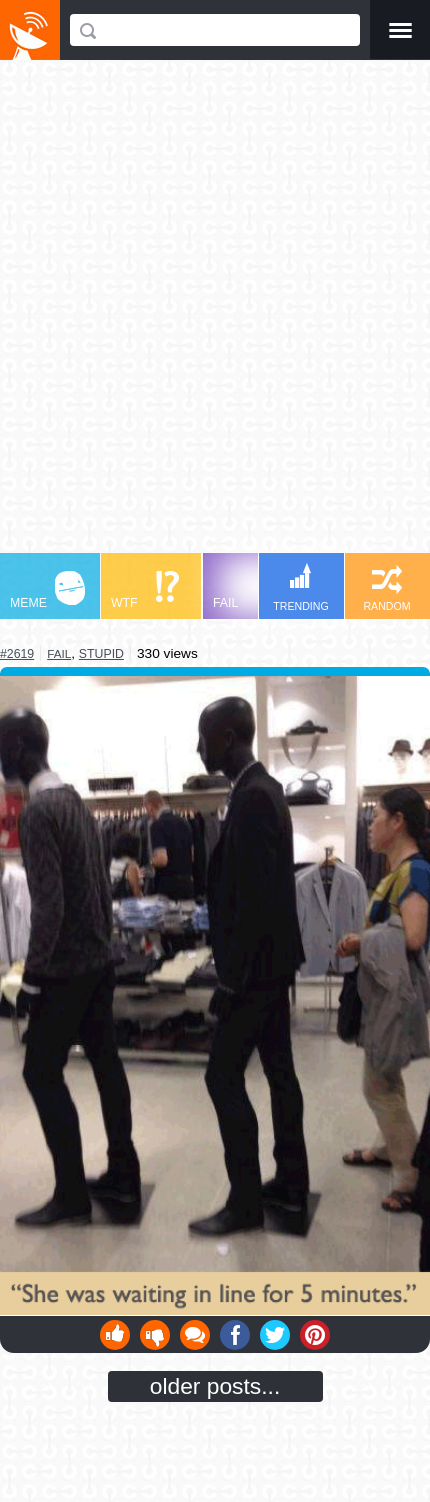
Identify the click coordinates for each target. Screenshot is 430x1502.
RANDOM (386, 588)
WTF (145, 590)
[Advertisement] (215, 316)
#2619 (17, 654)
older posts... (215, 1386)
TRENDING (301, 587)
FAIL (250, 590)
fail (59, 653)
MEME (47, 590)
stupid (101, 654)
